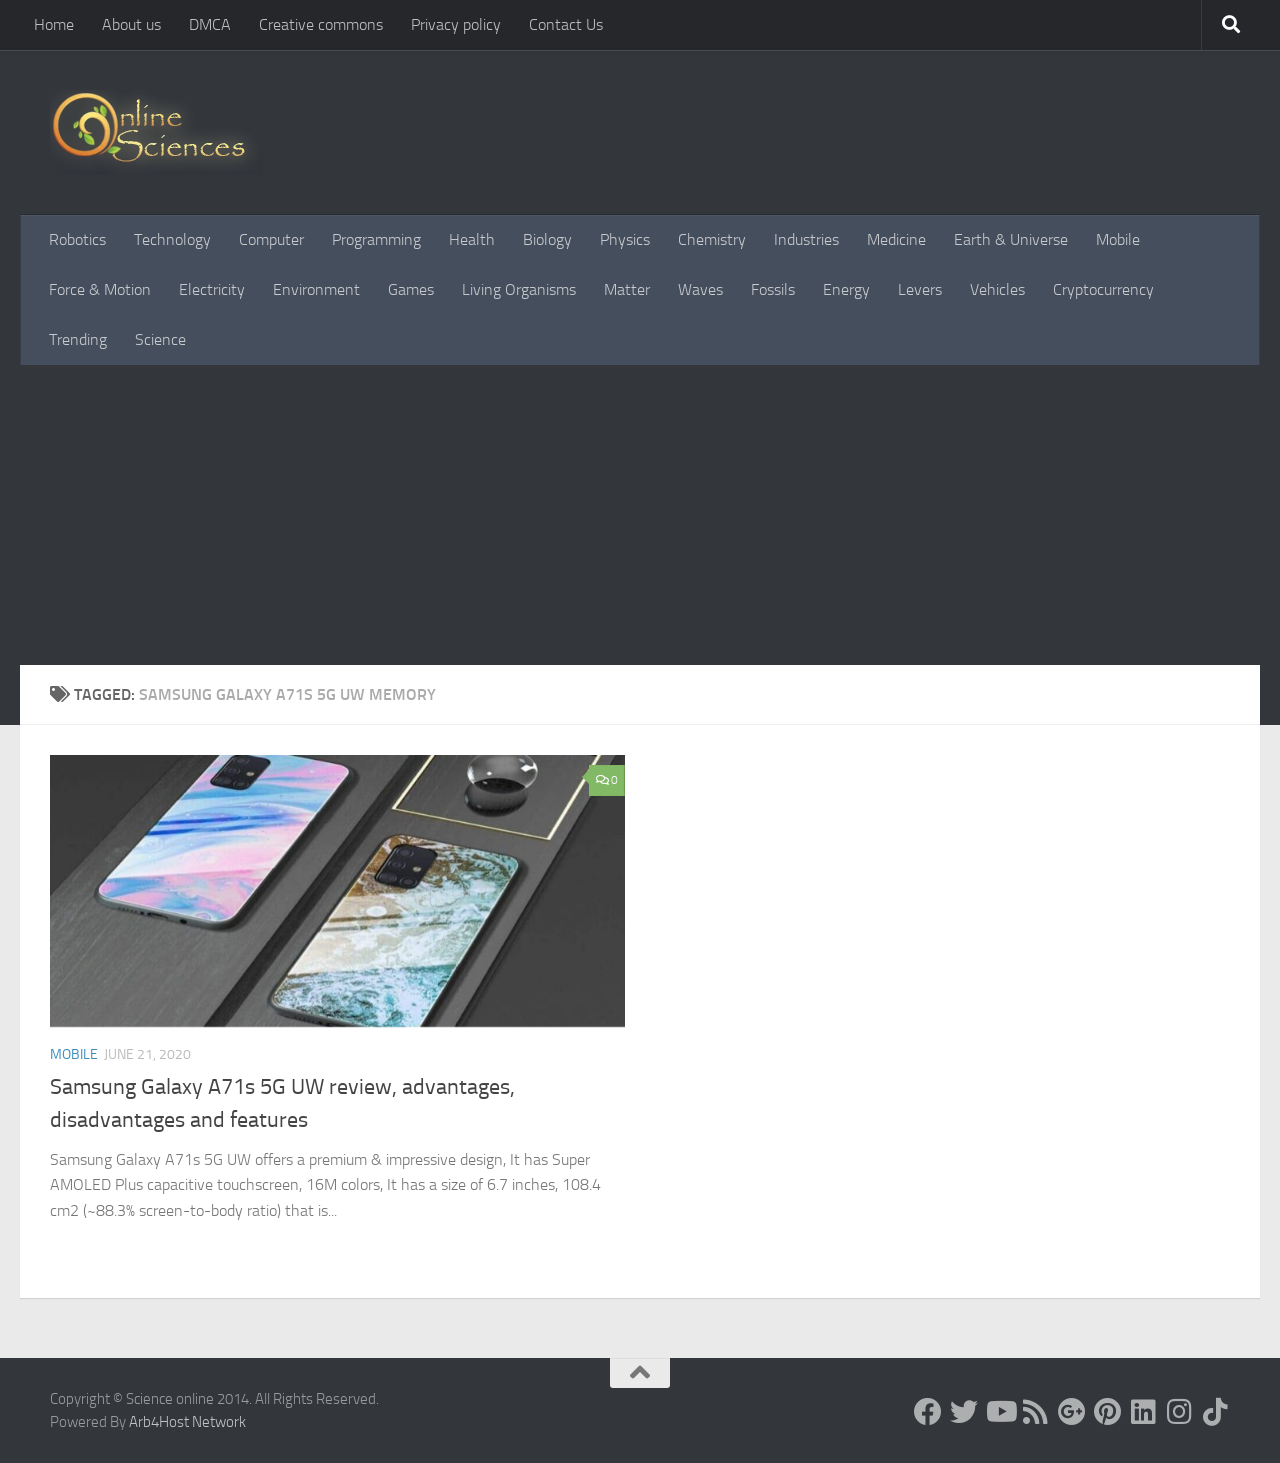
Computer (271, 239)
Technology (172, 239)
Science (160, 339)
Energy (846, 289)
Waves (700, 289)
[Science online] (928, 1412)
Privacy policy (456, 24)
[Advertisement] (640, 515)
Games (411, 289)
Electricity (212, 289)
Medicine (896, 239)
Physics (625, 239)
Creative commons (321, 24)
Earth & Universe (1011, 239)
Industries (806, 239)
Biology (547, 239)
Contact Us (566, 24)
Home (54, 24)
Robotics (77, 239)
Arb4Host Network (187, 1422)
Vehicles (997, 289)
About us (131, 24)
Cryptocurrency (1103, 289)
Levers (920, 289)
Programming (376, 239)
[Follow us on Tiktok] (1216, 1412)
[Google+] (1072, 1412)
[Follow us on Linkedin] (1144, 1412)
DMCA (210, 24)
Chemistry (712, 239)
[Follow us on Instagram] (1180, 1412)
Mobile (1118, 239)
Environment (316, 289)
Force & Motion (100, 289)
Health (472, 239)
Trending (78, 339)
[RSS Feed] (1036, 1412)
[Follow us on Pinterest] (1108, 1412)
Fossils (773, 289)
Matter (627, 289)
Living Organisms (519, 289)
